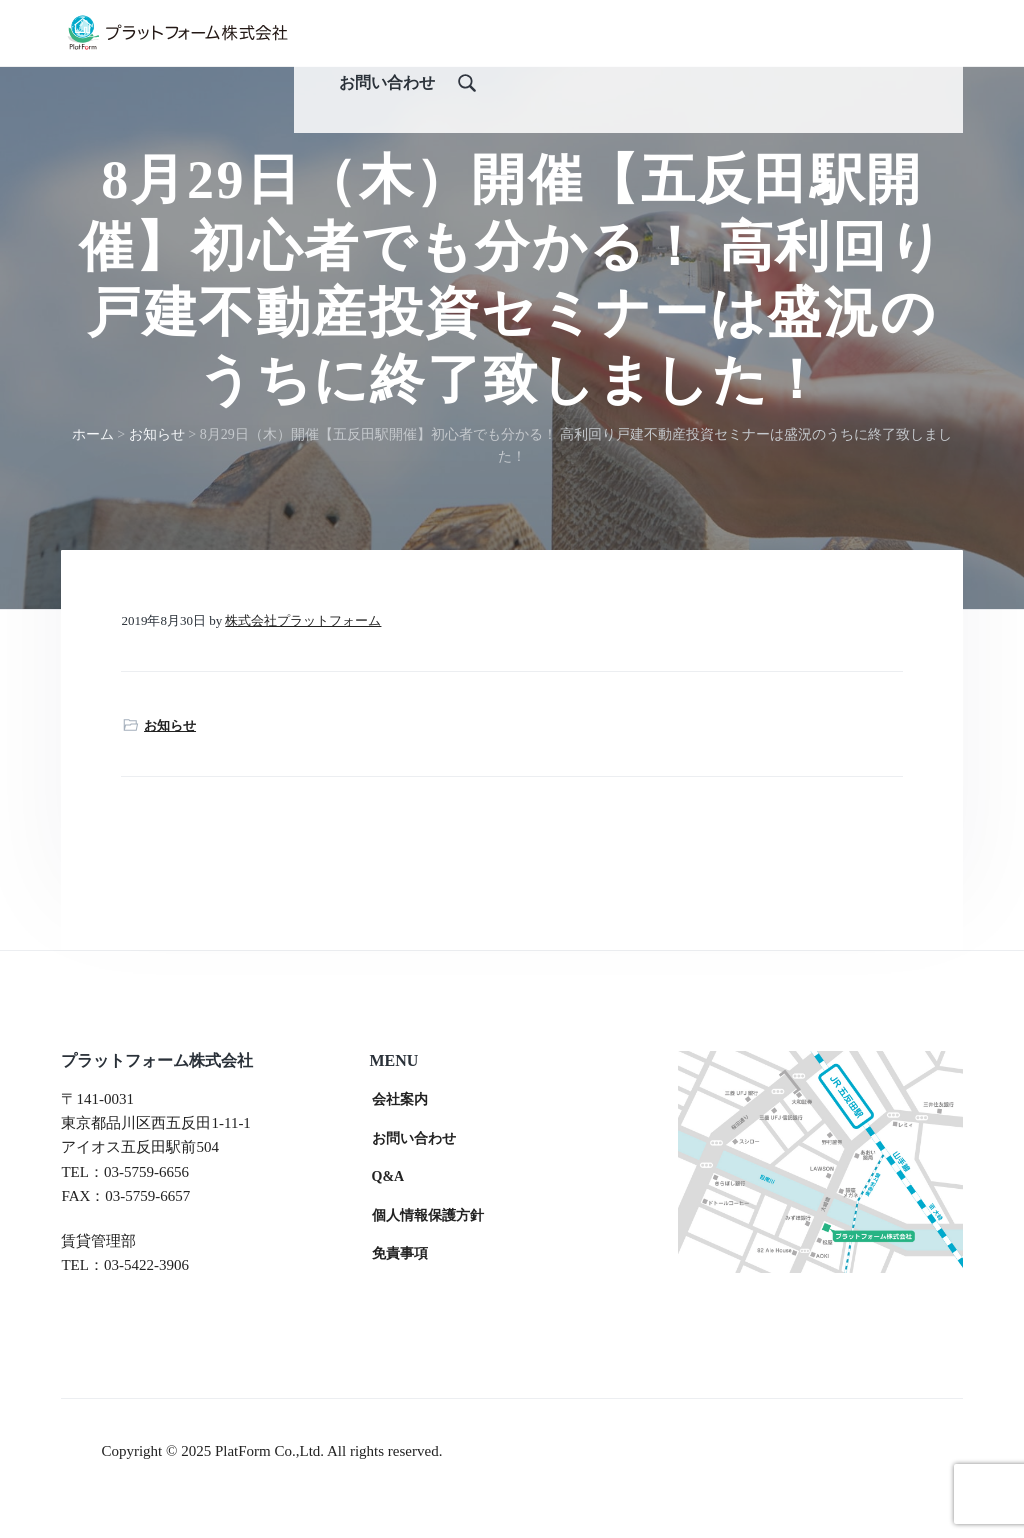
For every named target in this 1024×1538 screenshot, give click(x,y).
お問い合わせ (414, 1172)
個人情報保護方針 (428, 1249)
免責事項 (400, 1288)
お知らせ (170, 759)
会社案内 (400, 1133)
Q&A (388, 1210)
